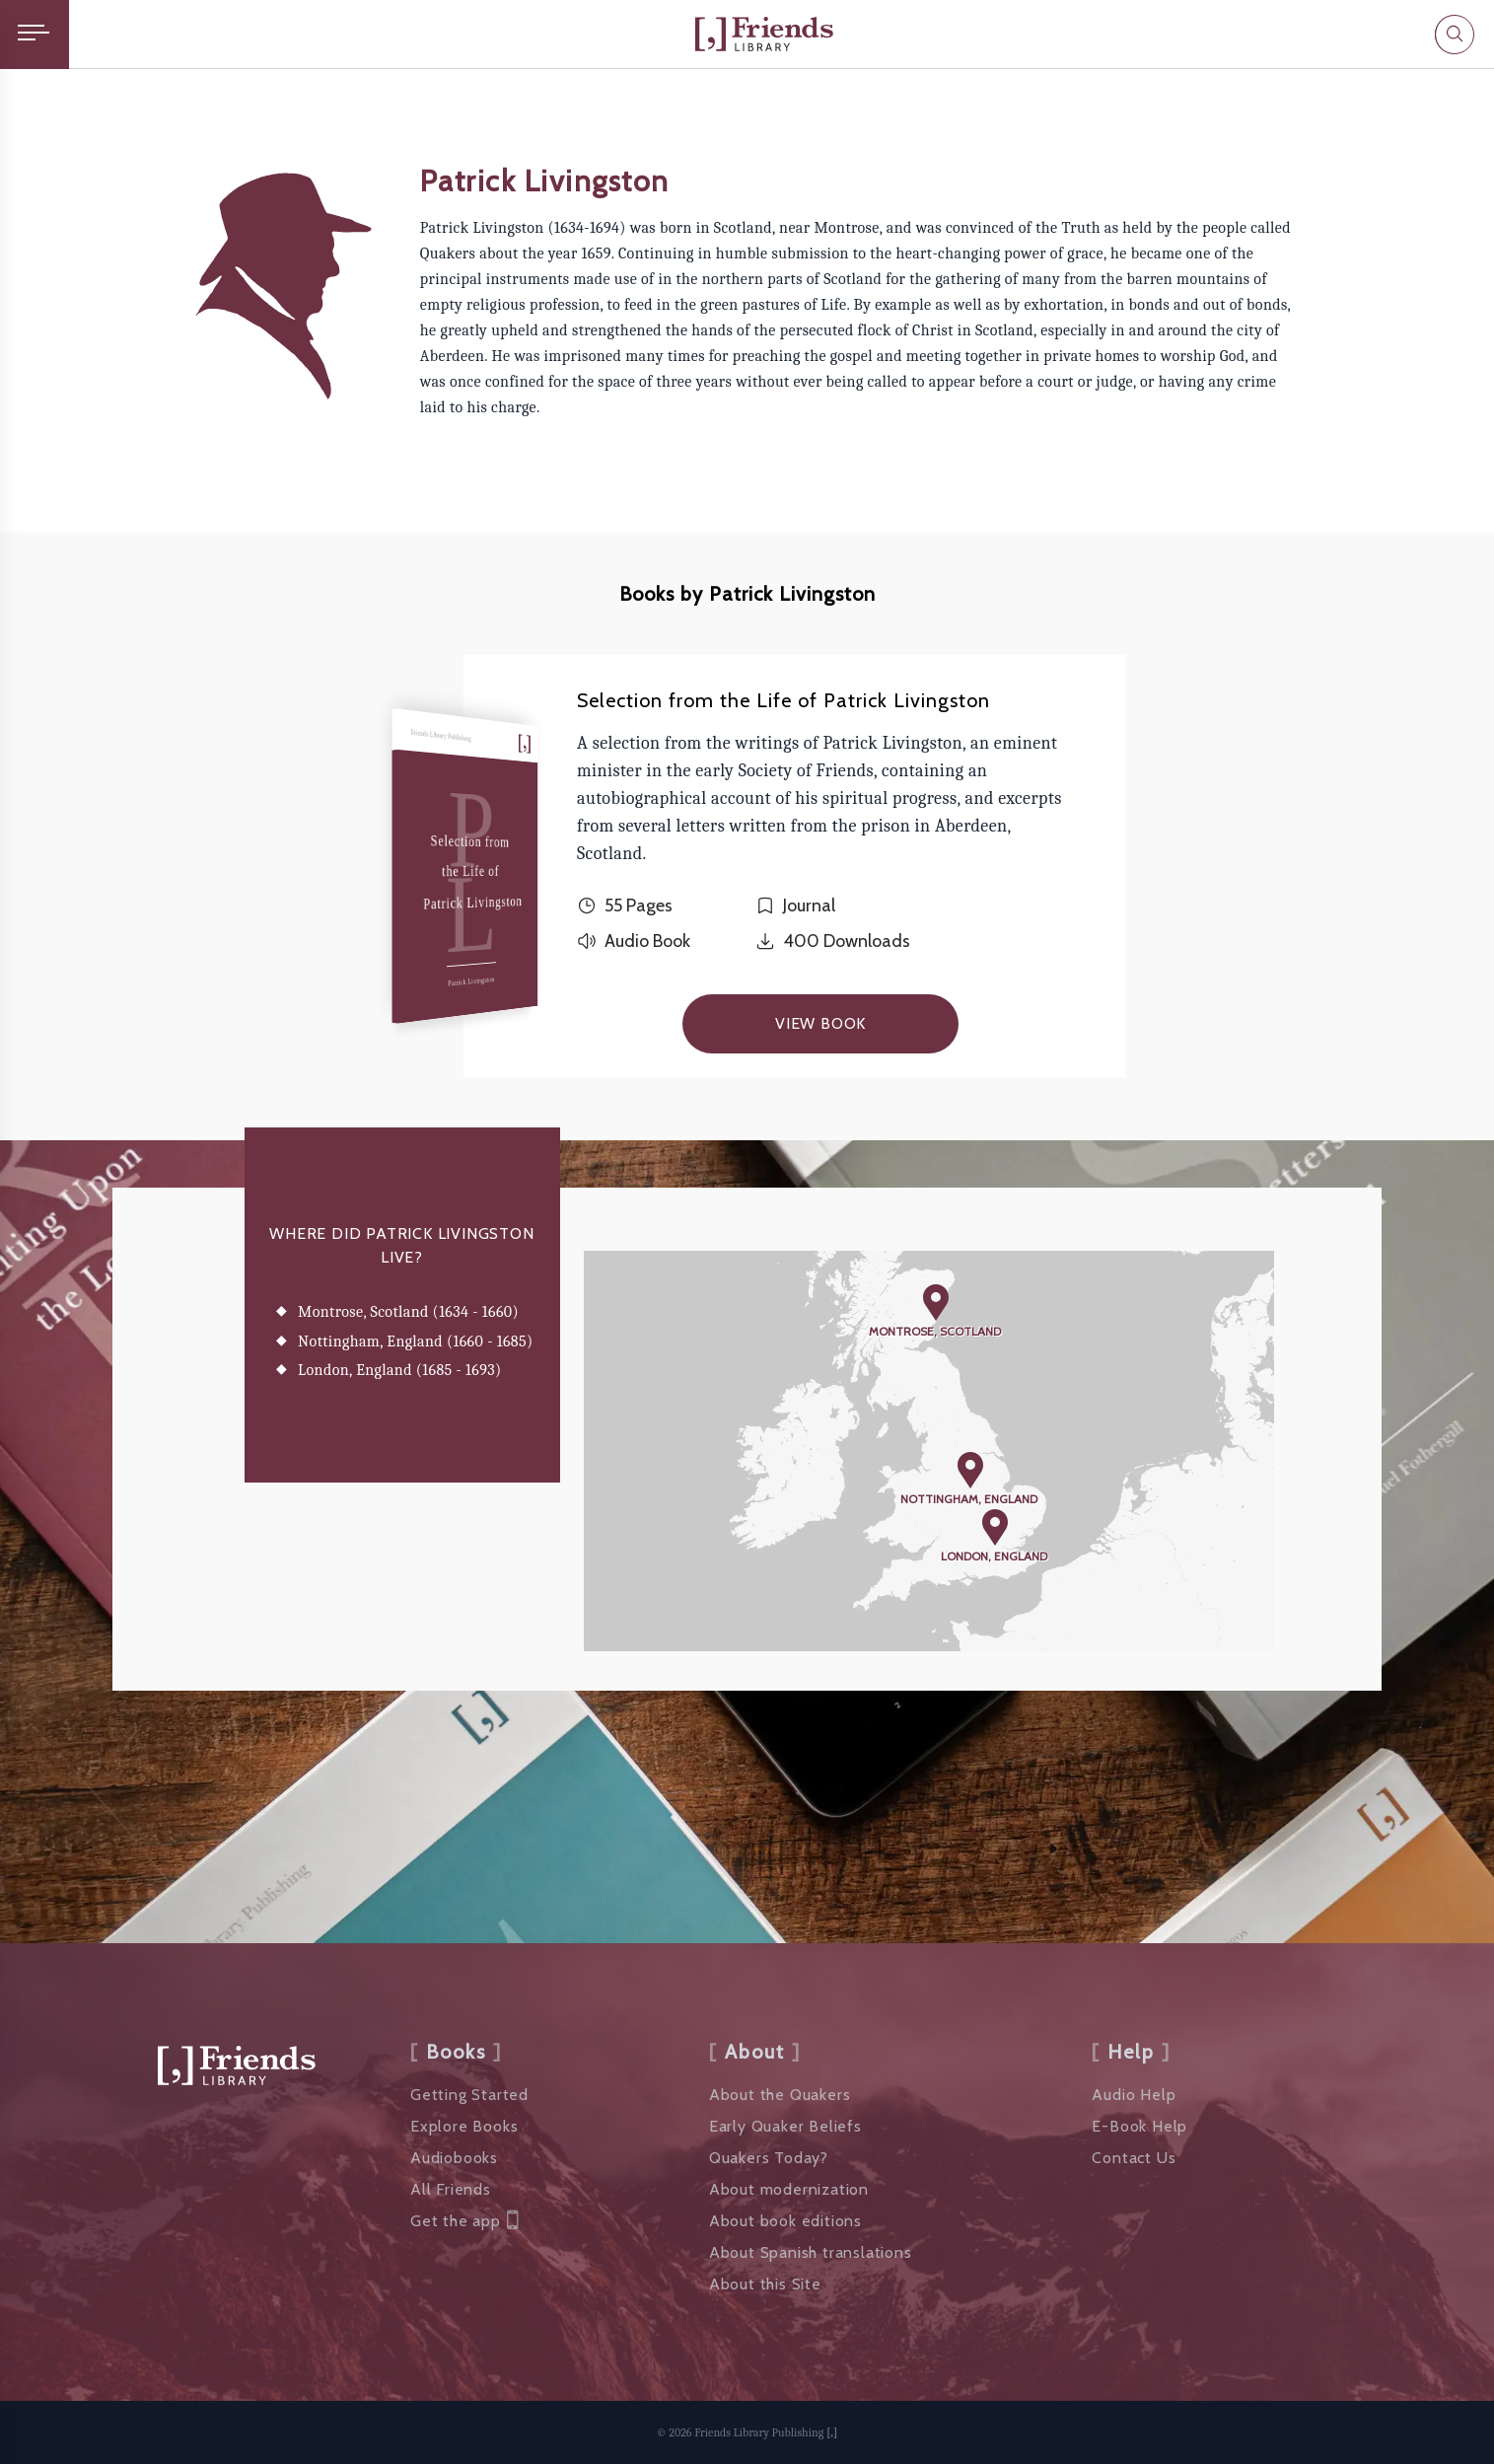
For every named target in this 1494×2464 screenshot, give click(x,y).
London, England (994, 1556)
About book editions (785, 2220)
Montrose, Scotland (935, 1331)
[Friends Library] (764, 34)
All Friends (450, 2189)
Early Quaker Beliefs (785, 2126)
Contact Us (1133, 2157)
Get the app (464, 2221)
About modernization (789, 2189)
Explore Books (464, 2126)
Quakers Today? (768, 2157)
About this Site (765, 2284)
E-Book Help (1139, 2126)
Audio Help (1133, 2094)
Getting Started (469, 2094)
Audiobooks (454, 2157)
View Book (820, 1023)
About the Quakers (780, 2094)
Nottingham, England (968, 1498)
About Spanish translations (810, 2252)
